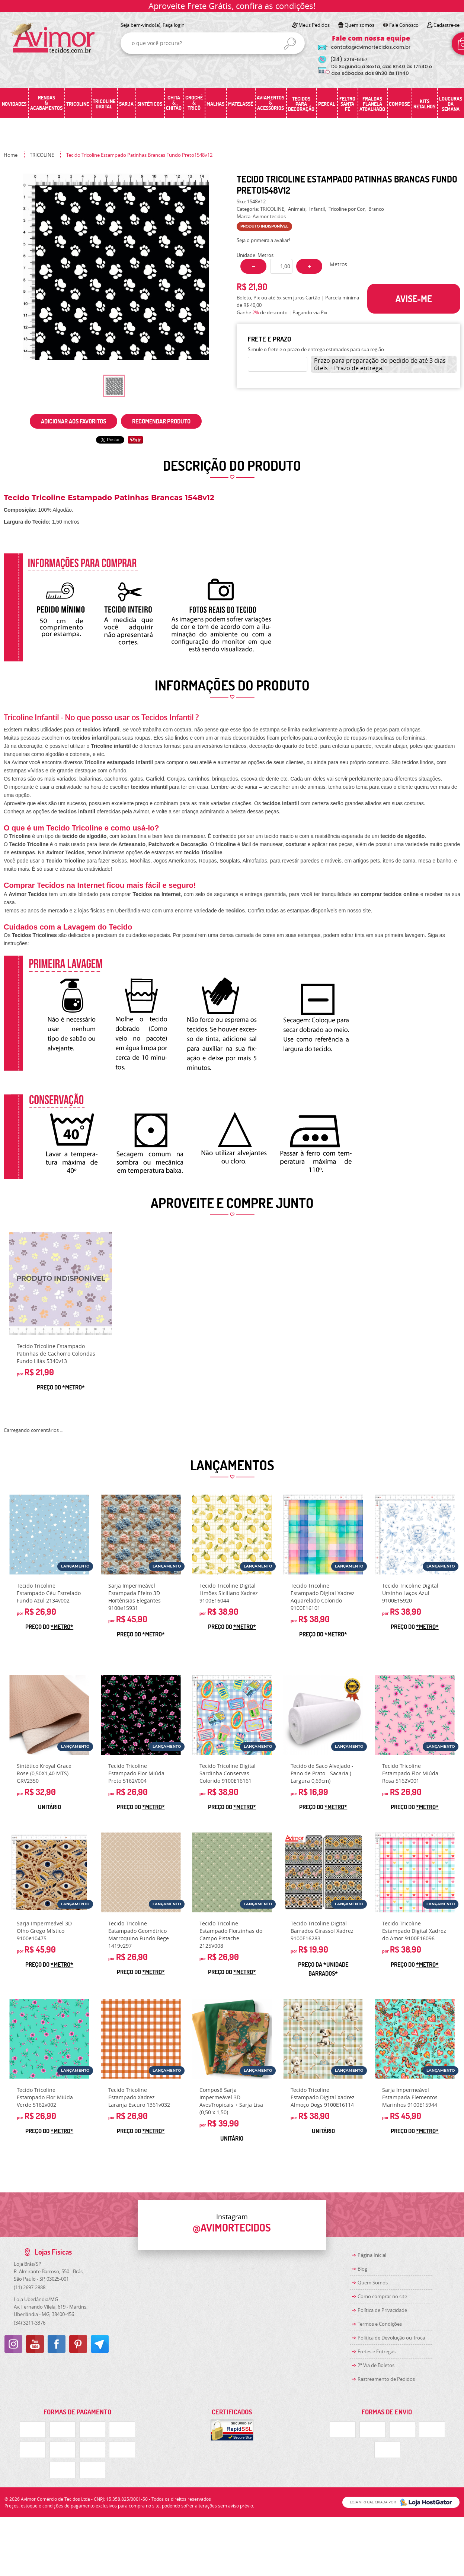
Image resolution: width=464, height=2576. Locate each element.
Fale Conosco (404, 25)
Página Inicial (372, 2255)
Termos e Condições (380, 2324)
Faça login (174, 25)
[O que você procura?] (289, 43)
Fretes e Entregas (377, 2351)
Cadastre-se (446, 25)
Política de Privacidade (382, 2310)
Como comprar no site (382, 2296)
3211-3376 (29, 2322)
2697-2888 (29, 2287)
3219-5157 (349, 59)
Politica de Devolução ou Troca (391, 2337)
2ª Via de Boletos (376, 2365)
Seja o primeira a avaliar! (263, 240)
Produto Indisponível (60, 1283)
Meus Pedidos (314, 25)
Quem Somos (373, 2282)
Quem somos (359, 25)
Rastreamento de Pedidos (386, 2379)
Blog (362, 2268)
